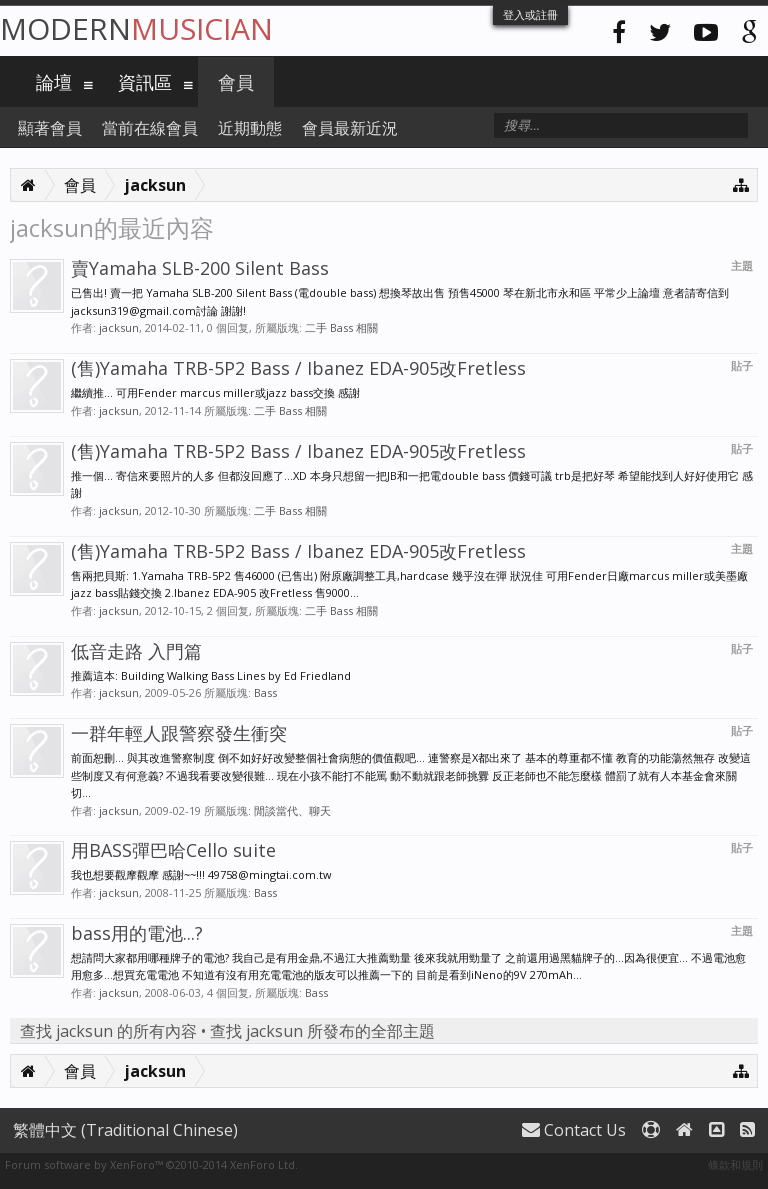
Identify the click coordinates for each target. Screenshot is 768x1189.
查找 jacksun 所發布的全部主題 (322, 1031)
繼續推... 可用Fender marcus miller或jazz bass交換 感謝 (215, 392)
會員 (236, 82)
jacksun (119, 327)
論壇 (54, 82)
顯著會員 (50, 128)
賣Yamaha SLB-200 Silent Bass (200, 268)
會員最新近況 (350, 128)
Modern (136, 28)
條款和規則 (735, 1164)
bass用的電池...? (137, 933)
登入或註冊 (530, 14)
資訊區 (145, 82)
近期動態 (250, 128)
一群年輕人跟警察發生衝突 (179, 733)
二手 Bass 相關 (341, 327)
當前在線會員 (150, 128)
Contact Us (574, 1130)
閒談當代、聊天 (292, 810)
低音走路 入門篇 (136, 651)
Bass (265, 692)
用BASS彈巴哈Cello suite (173, 850)
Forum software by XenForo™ (151, 1164)
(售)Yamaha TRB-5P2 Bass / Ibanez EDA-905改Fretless (298, 368)
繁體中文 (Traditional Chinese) (125, 1130)
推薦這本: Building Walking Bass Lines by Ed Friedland (211, 675)
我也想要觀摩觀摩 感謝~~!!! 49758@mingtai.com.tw (201, 874)
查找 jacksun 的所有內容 (108, 1031)
